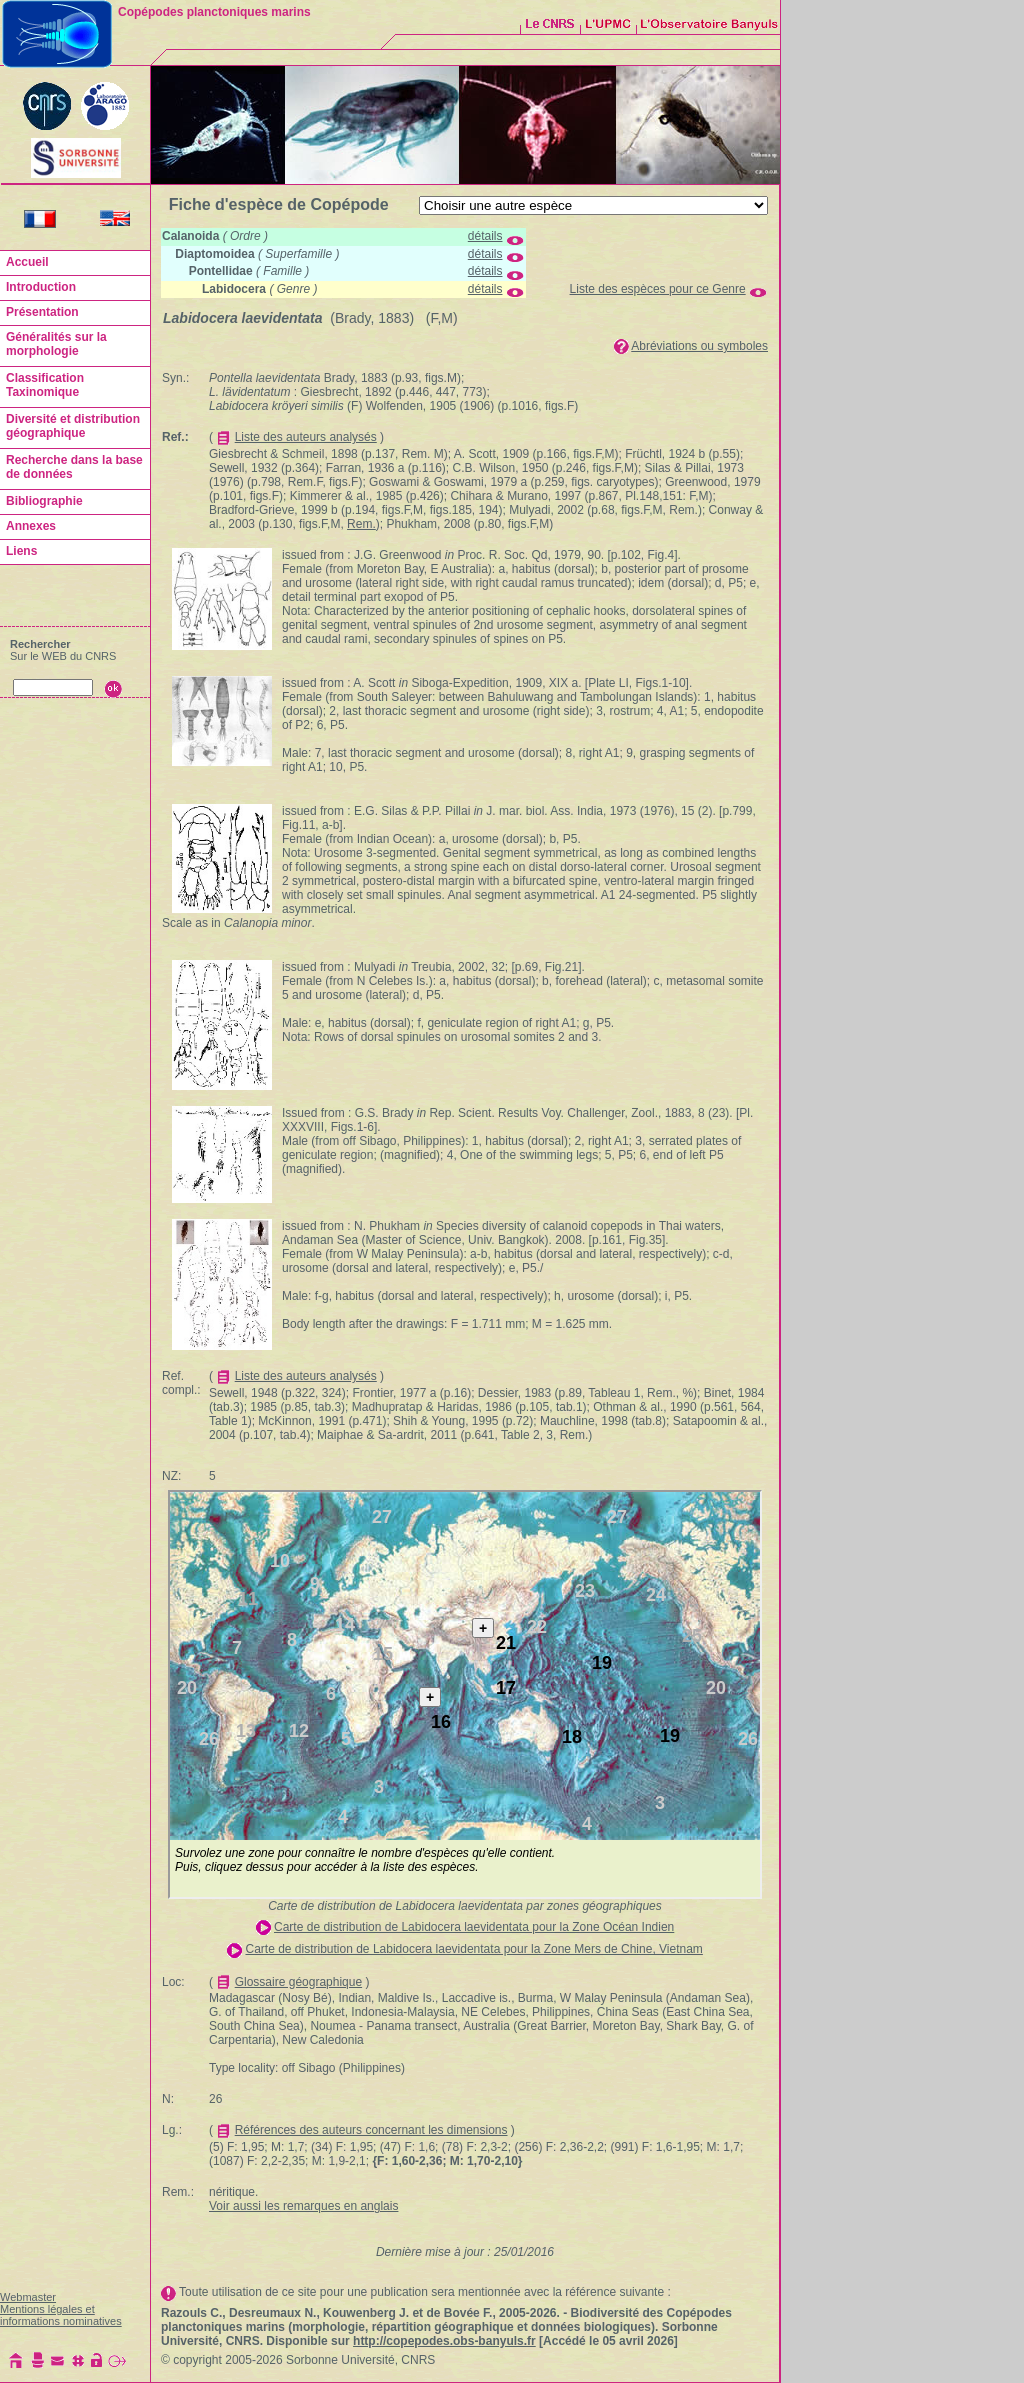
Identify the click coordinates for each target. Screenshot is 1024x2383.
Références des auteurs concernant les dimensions (371, 2130)
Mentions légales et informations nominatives (61, 2315)
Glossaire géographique (298, 1982)
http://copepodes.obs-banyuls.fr (444, 2341)
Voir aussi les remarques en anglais (303, 2206)
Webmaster (28, 2297)
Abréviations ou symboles (699, 346)
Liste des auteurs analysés (306, 437)
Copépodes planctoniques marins (214, 12)
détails (485, 236)
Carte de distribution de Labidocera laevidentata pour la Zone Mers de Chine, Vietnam (473, 1949)
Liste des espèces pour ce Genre (658, 289)
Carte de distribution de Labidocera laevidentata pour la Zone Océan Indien (474, 1927)
